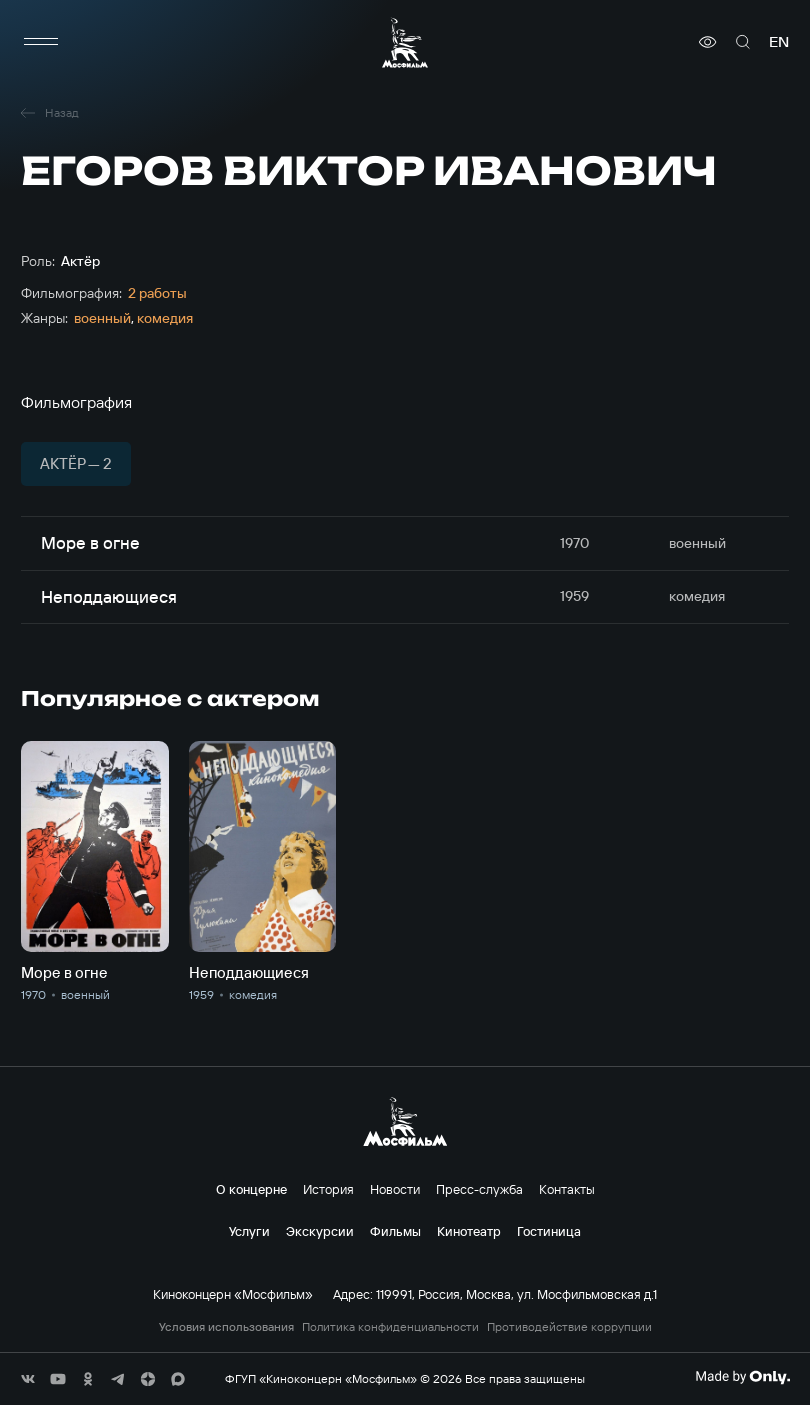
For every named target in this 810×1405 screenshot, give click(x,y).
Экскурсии (320, 1231)
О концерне (251, 1189)
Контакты (567, 1189)
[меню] (41, 42)
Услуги (249, 1231)
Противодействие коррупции (569, 1327)
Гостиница (549, 1231)
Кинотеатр (469, 1231)
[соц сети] (28, 1379)
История (328, 1189)
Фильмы (395, 1231)
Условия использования (226, 1327)
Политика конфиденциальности (390, 1327)
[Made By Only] (742, 1377)
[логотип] (405, 42)
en (779, 42)
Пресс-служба (479, 1189)
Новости (395, 1189)
